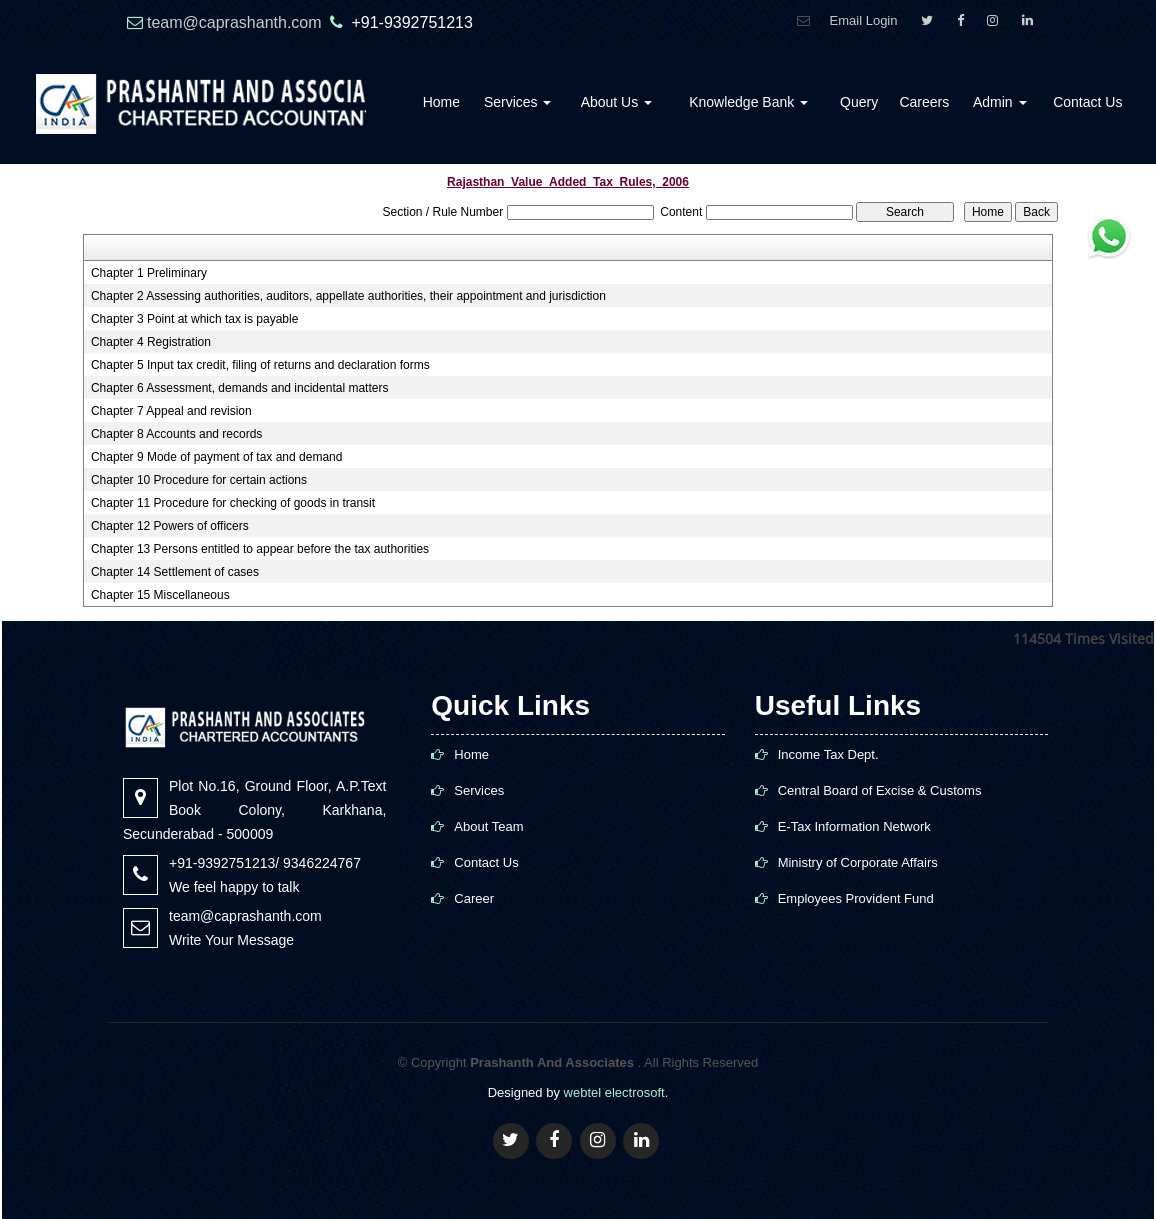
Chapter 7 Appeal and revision (171, 411)
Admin (1000, 102)
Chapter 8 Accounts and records (176, 434)
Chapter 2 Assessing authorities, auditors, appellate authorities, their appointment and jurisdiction (348, 296)
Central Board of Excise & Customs (880, 790)
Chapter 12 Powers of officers (170, 526)
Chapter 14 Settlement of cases (175, 572)
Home (441, 102)
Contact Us (1087, 102)
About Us (616, 102)
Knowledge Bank (748, 102)
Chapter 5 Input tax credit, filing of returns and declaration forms (260, 365)
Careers (924, 102)
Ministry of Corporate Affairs (858, 862)
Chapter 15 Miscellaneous (160, 595)
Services (518, 102)
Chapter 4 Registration (151, 342)
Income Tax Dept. (828, 754)
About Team (488, 826)
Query (859, 102)
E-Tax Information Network (854, 826)
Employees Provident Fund (856, 898)
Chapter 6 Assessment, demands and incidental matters (240, 388)
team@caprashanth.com (236, 22)
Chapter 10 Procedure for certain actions (199, 480)
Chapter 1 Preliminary (149, 273)
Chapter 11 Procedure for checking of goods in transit (233, 503)
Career (474, 898)
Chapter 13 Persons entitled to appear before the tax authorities (260, 549)
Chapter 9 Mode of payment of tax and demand (217, 457)
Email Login (864, 20)
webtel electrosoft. (616, 1092)
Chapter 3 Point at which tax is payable (194, 319)
